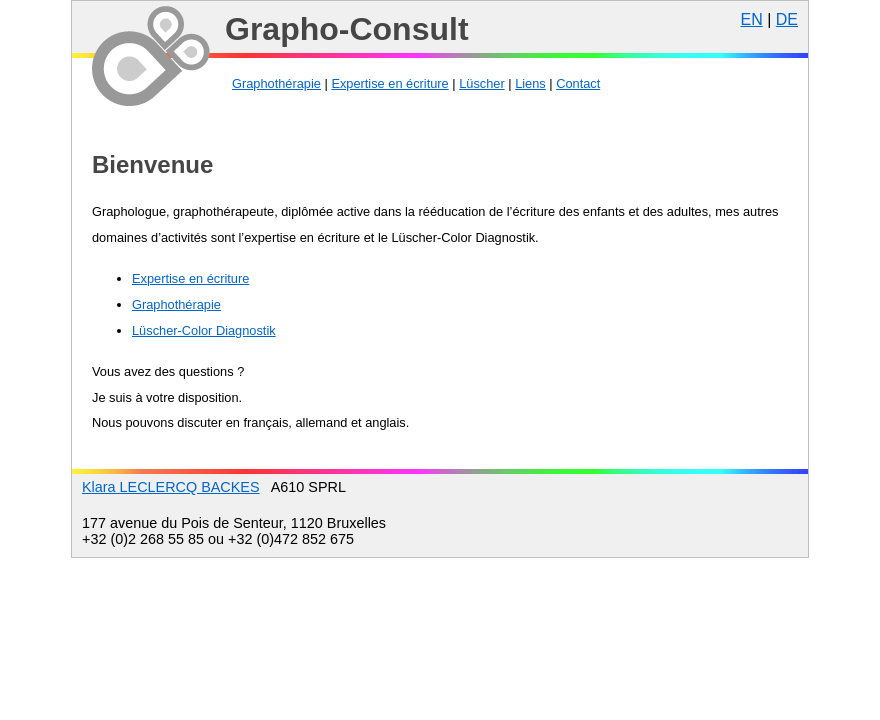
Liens (530, 83)
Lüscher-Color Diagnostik (204, 330)
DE (787, 19)
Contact (578, 83)
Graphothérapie (276, 83)
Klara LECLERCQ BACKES (171, 487)
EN (751, 19)
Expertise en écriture (389, 83)
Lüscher (482, 83)
